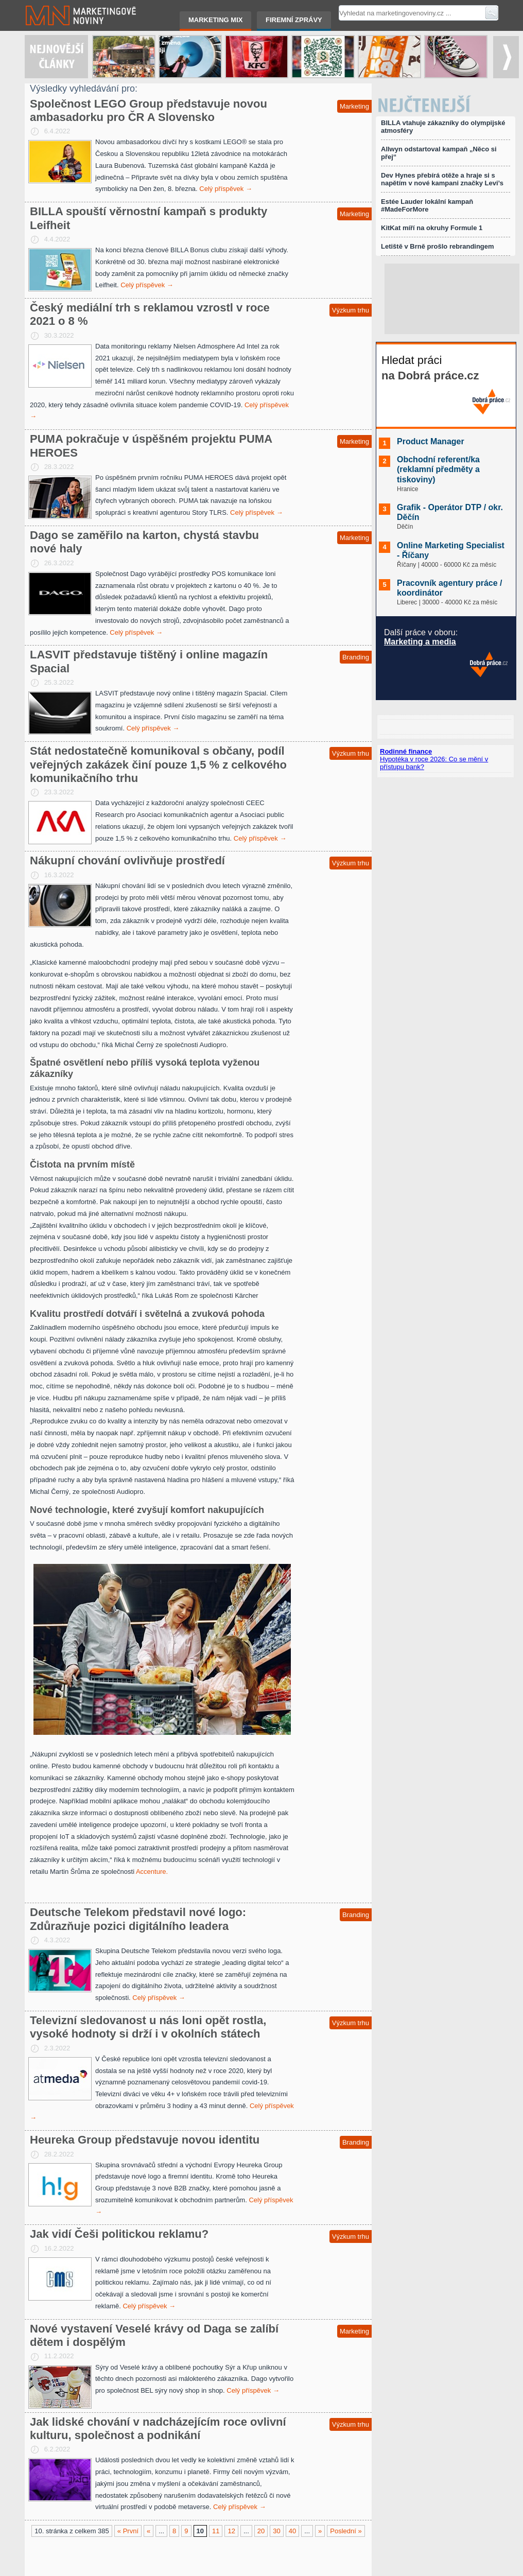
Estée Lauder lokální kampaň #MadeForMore (427, 205)
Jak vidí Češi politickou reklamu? (119, 2233)
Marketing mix (215, 20)
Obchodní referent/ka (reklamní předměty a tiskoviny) (438, 469)
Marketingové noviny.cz (68, 15)
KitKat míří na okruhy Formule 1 (431, 228)
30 (276, 2531)
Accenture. (152, 1871)
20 (261, 2531)
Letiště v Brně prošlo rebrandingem (437, 246)
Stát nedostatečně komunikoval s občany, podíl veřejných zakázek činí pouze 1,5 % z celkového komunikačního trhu (158, 764)
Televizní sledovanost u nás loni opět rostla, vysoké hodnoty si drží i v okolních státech (148, 2027)
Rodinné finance (406, 751)
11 (215, 2531)
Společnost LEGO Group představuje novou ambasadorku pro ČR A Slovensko (148, 110)
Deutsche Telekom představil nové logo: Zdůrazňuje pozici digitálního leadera (138, 1919)
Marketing (354, 106)
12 (231, 2531)
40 (292, 2531)
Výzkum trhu (350, 310)
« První (127, 2531)
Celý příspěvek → (225, 189)
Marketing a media (420, 641)
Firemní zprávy (294, 20)
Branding (355, 657)
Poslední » (345, 2531)
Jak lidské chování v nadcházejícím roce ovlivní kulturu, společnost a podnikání (158, 2428)
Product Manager (430, 441)
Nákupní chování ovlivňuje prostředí (127, 860)
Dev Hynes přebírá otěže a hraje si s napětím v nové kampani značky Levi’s (442, 179)
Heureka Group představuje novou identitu (144, 2139)
